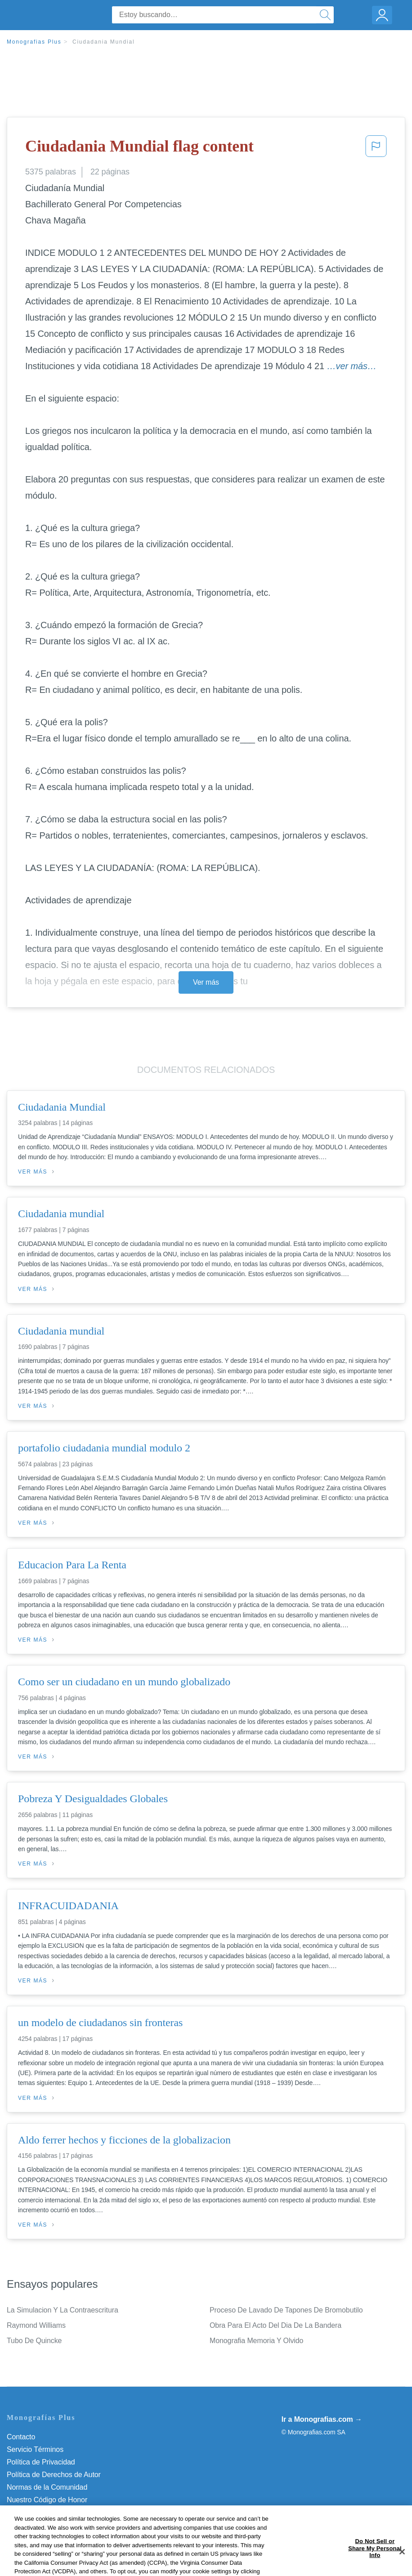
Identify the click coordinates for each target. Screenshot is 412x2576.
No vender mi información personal (62, 2512)
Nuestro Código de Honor (47, 2500)
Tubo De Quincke (34, 2340)
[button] (376, 148)
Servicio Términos (35, 2449)
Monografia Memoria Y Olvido (256, 2340)
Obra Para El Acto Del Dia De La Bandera (275, 2325)
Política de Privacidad (41, 2462)
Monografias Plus (34, 42)
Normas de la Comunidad (47, 2487)
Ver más (206, 982)
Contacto (21, 2437)
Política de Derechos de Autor (54, 2474)
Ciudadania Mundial (103, 42)
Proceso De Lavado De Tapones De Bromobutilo (286, 2310)
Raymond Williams (36, 2325)
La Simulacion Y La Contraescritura (62, 2310)
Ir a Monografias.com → (322, 2419)
